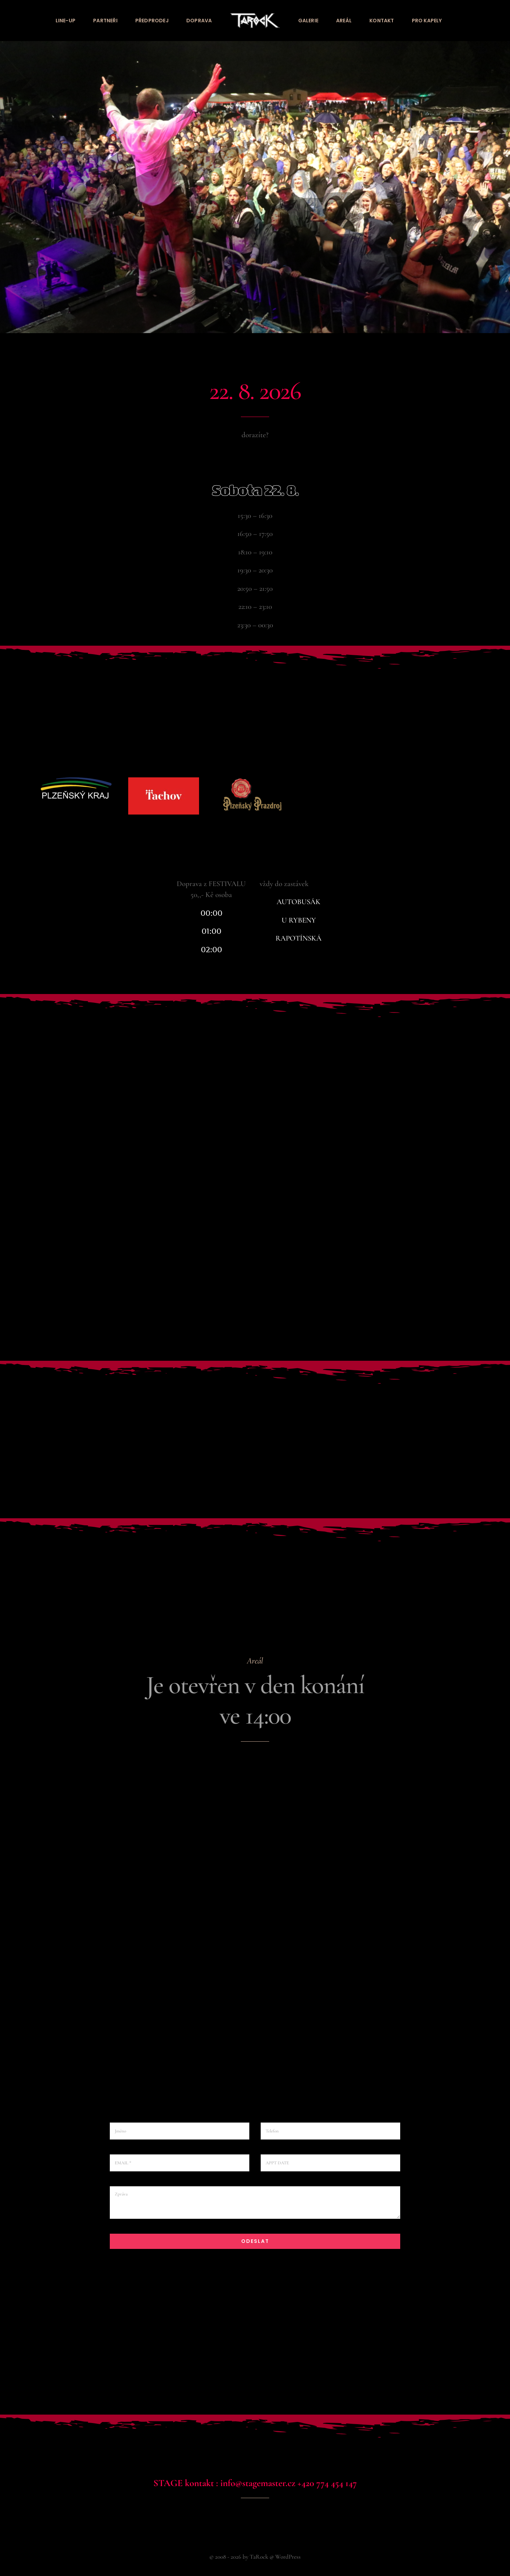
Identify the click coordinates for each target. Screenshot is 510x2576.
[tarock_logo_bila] (255, 16)
